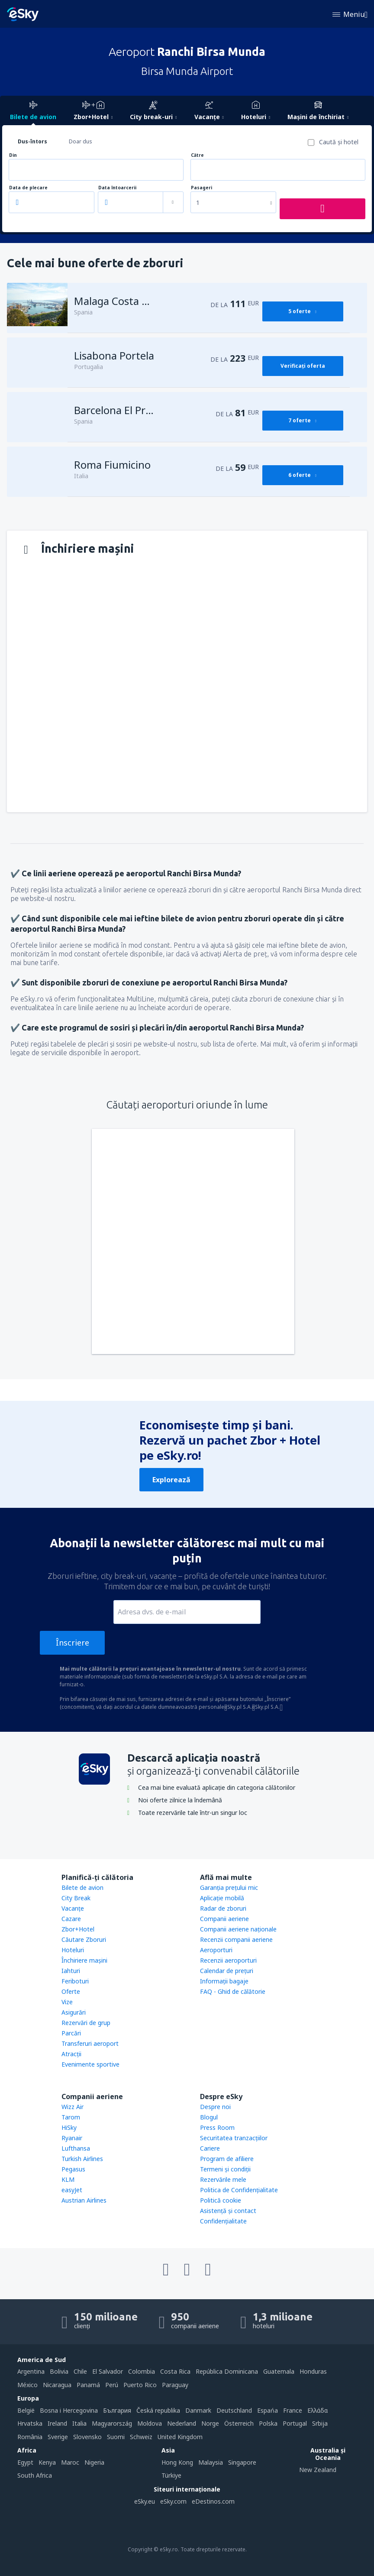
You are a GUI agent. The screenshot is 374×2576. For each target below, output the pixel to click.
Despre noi (215, 2107)
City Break (75, 1898)
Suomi (116, 2437)
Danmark (198, 2410)
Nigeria (94, 2462)
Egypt (25, 2462)
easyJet (71, 2190)
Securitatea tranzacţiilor (234, 2138)
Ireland (57, 2423)
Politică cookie (220, 2200)
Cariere (210, 2148)
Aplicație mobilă (222, 1898)
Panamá (88, 2385)
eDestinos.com (213, 2501)
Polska (268, 2423)
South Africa (34, 2475)
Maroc (70, 2462)
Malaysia (210, 2462)
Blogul (209, 2117)
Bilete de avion (82, 1887)
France (292, 2410)
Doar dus (80, 141)
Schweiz (141, 2437)
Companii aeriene (224, 1919)
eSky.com (173, 2501)
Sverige (58, 2437)
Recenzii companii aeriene (236, 1939)
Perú (111, 2385)
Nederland (181, 2423)
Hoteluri (72, 1950)
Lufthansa (75, 2148)
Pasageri (201, 188)
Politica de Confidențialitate (239, 2190)
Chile (80, 2371)
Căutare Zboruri (83, 1939)
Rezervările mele (223, 2179)
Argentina (31, 2371)
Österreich (239, 2423)
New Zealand (317, 2470)
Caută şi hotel (338, 142)
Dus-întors (32, 141)
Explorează (171, 1479)
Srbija (320, 2423)
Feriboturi (75, 1981)
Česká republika (158, 2410)
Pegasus (73, 2169)
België (26, 2410)
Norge (210, 2423)
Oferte (70, 1991)
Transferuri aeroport (90, 2043)
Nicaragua (57, 2385)
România (29, 2437)
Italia (79, 2423)
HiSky (69, 2127)
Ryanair (71, 2138)
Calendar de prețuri (226, 1971)
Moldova (149, 2423)
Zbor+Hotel (77, 1929)
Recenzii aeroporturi (228, 1960)
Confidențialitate (223, 2221)
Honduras (313, 2371)
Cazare (71, 1919)
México (27, 2385)
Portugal (295, 2423)
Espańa (267, 2410)
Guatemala (278, 2371)
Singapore (242, 2462)
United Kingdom (180, 2437)
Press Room (217, 2127)
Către (197, 155)
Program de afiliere (227, 2159)
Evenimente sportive (90, 2064)
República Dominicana (227, 2371)
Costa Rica (175, 2371)
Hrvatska (29, 2423)
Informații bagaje (224, 1981)
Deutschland (234, 2410)
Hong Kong (177, 2462)
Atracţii (71, 2054)
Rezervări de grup (85, 2023)
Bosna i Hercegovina (69, 2410)
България (117, 2410)
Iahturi (70, 1971)
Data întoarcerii (117, 188)
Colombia (141, 2371)
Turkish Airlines (82, 2159)
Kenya (47, 2462)
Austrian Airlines (83, 2200)
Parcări (71, 2033)
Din (13, 155)
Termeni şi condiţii (225, 2169)
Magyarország (112, 2423)
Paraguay (175, 2385)
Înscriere (72, 1642)
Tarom (70, 2117)
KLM (67, 2179)
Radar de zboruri (223, 1908)
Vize (67, 2002)
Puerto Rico (140, 2385)
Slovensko (87, 2437)
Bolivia (59, 2371)
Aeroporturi (216, 1950)
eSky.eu (144, 2501)
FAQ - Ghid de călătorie (232, 1991)
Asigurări (73, 2012)
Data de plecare (28, 188)
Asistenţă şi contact (228, 2211)
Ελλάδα (317, 2410)
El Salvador (107, 2371)
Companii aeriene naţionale (238, 1929)
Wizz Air (72, 2107)
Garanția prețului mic (229, 1887)
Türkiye (171, 2475)
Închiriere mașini (84, 1960)
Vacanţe (72, 1908)
